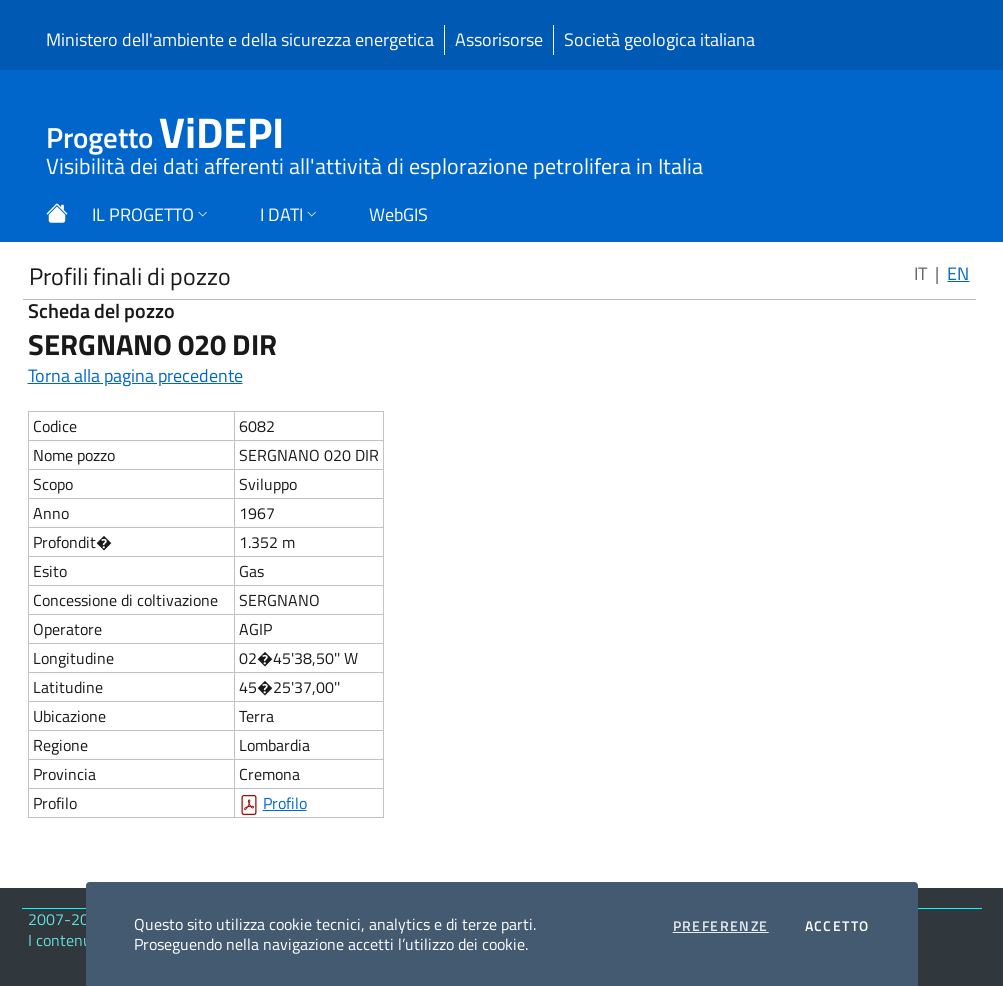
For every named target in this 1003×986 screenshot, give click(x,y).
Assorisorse (499, 39)
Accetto (837, 926)
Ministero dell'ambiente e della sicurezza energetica (240, 39)
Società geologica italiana (659, 39)
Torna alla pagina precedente (135, 375)
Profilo (285, 803)
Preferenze (721, 926)
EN (958, 273)
